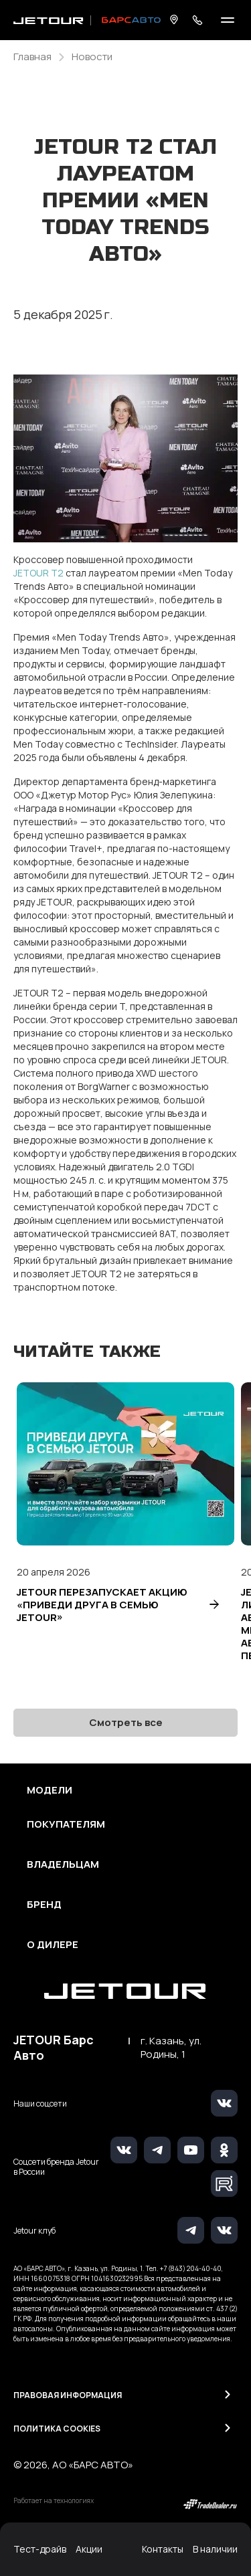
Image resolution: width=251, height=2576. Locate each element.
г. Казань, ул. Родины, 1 (171, 2047)
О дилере (52, 1944)
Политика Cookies (56, 2428)
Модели (49, 1790)
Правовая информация (67, 2395)
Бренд (44, 1904)
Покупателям (66, 1824)
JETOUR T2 (38, 572)
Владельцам (63, 1864)
